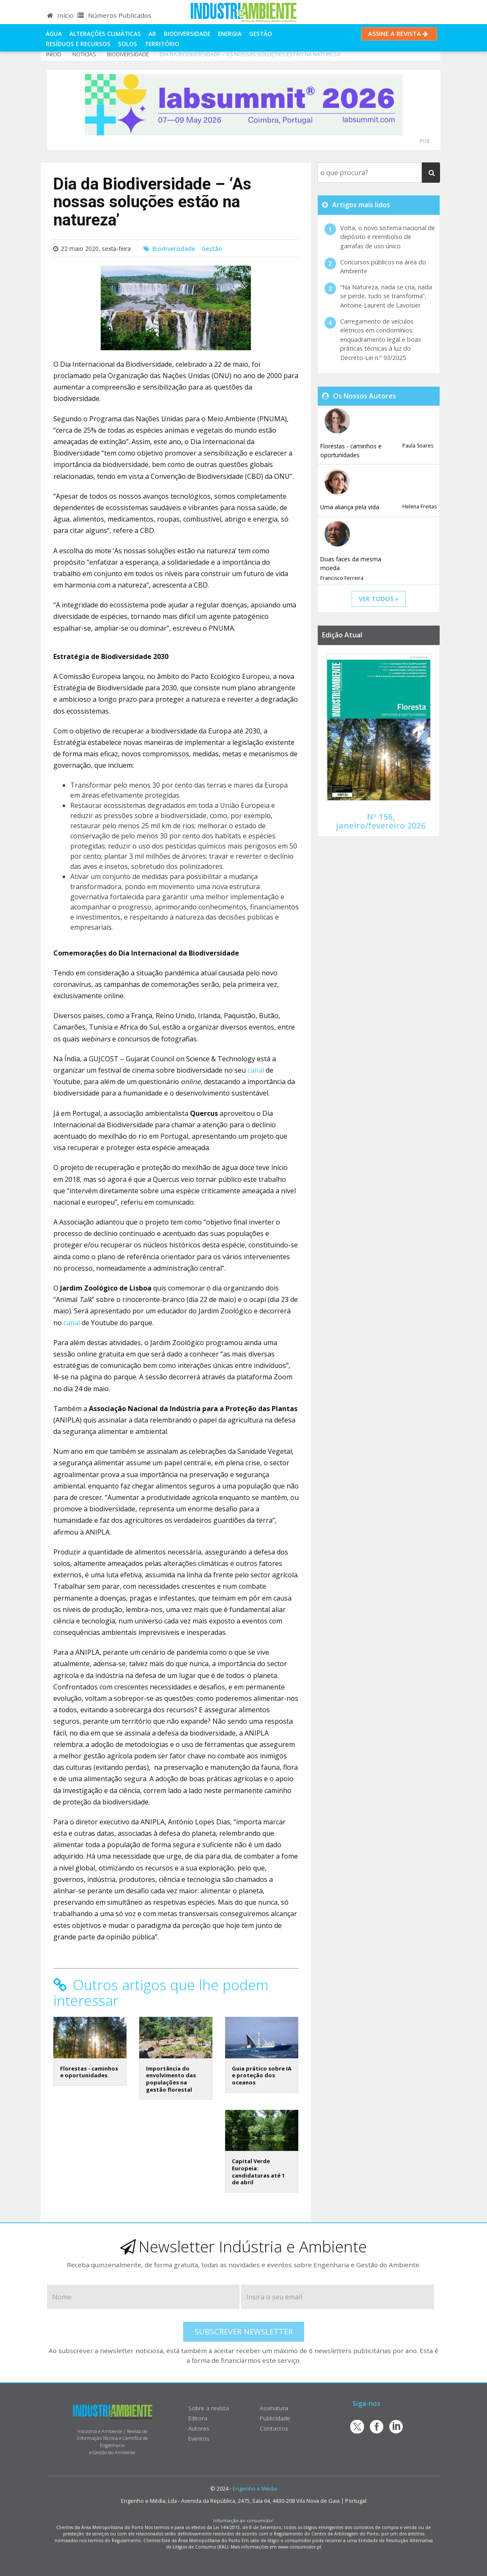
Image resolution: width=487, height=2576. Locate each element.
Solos (127, 44)
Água (54, 34)
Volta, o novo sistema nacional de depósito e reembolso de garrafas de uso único (387, 237)
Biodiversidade (187, 34)
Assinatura (274, 2408)
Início (60, 15)
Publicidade (275, 2418)
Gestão (260, 34)
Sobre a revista (208, 2408)
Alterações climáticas (105, 34)
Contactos (274, 2428)
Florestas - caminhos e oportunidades (89, 2072)
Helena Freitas (419, 506)
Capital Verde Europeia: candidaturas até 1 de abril (258, 2171)
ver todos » (379, 599)
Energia (230, 34)
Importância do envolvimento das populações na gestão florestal (171, 2079)
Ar (152, 34)
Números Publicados (114, 15)
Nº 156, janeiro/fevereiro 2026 (381, 821)
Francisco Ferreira (341, 578)
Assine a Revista (399, 34)
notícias (84, 54)
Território (162, 44)
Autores (198, 2428)
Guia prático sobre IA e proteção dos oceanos (262, 2075)
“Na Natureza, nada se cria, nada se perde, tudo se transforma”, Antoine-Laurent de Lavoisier (386, 296)
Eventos (198, 2438)
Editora (197, 2418)
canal (256, 1070)
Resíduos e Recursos (78, 44)
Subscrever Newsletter (244, 2331)
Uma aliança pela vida (349, 507)
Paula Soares (417, 445)
